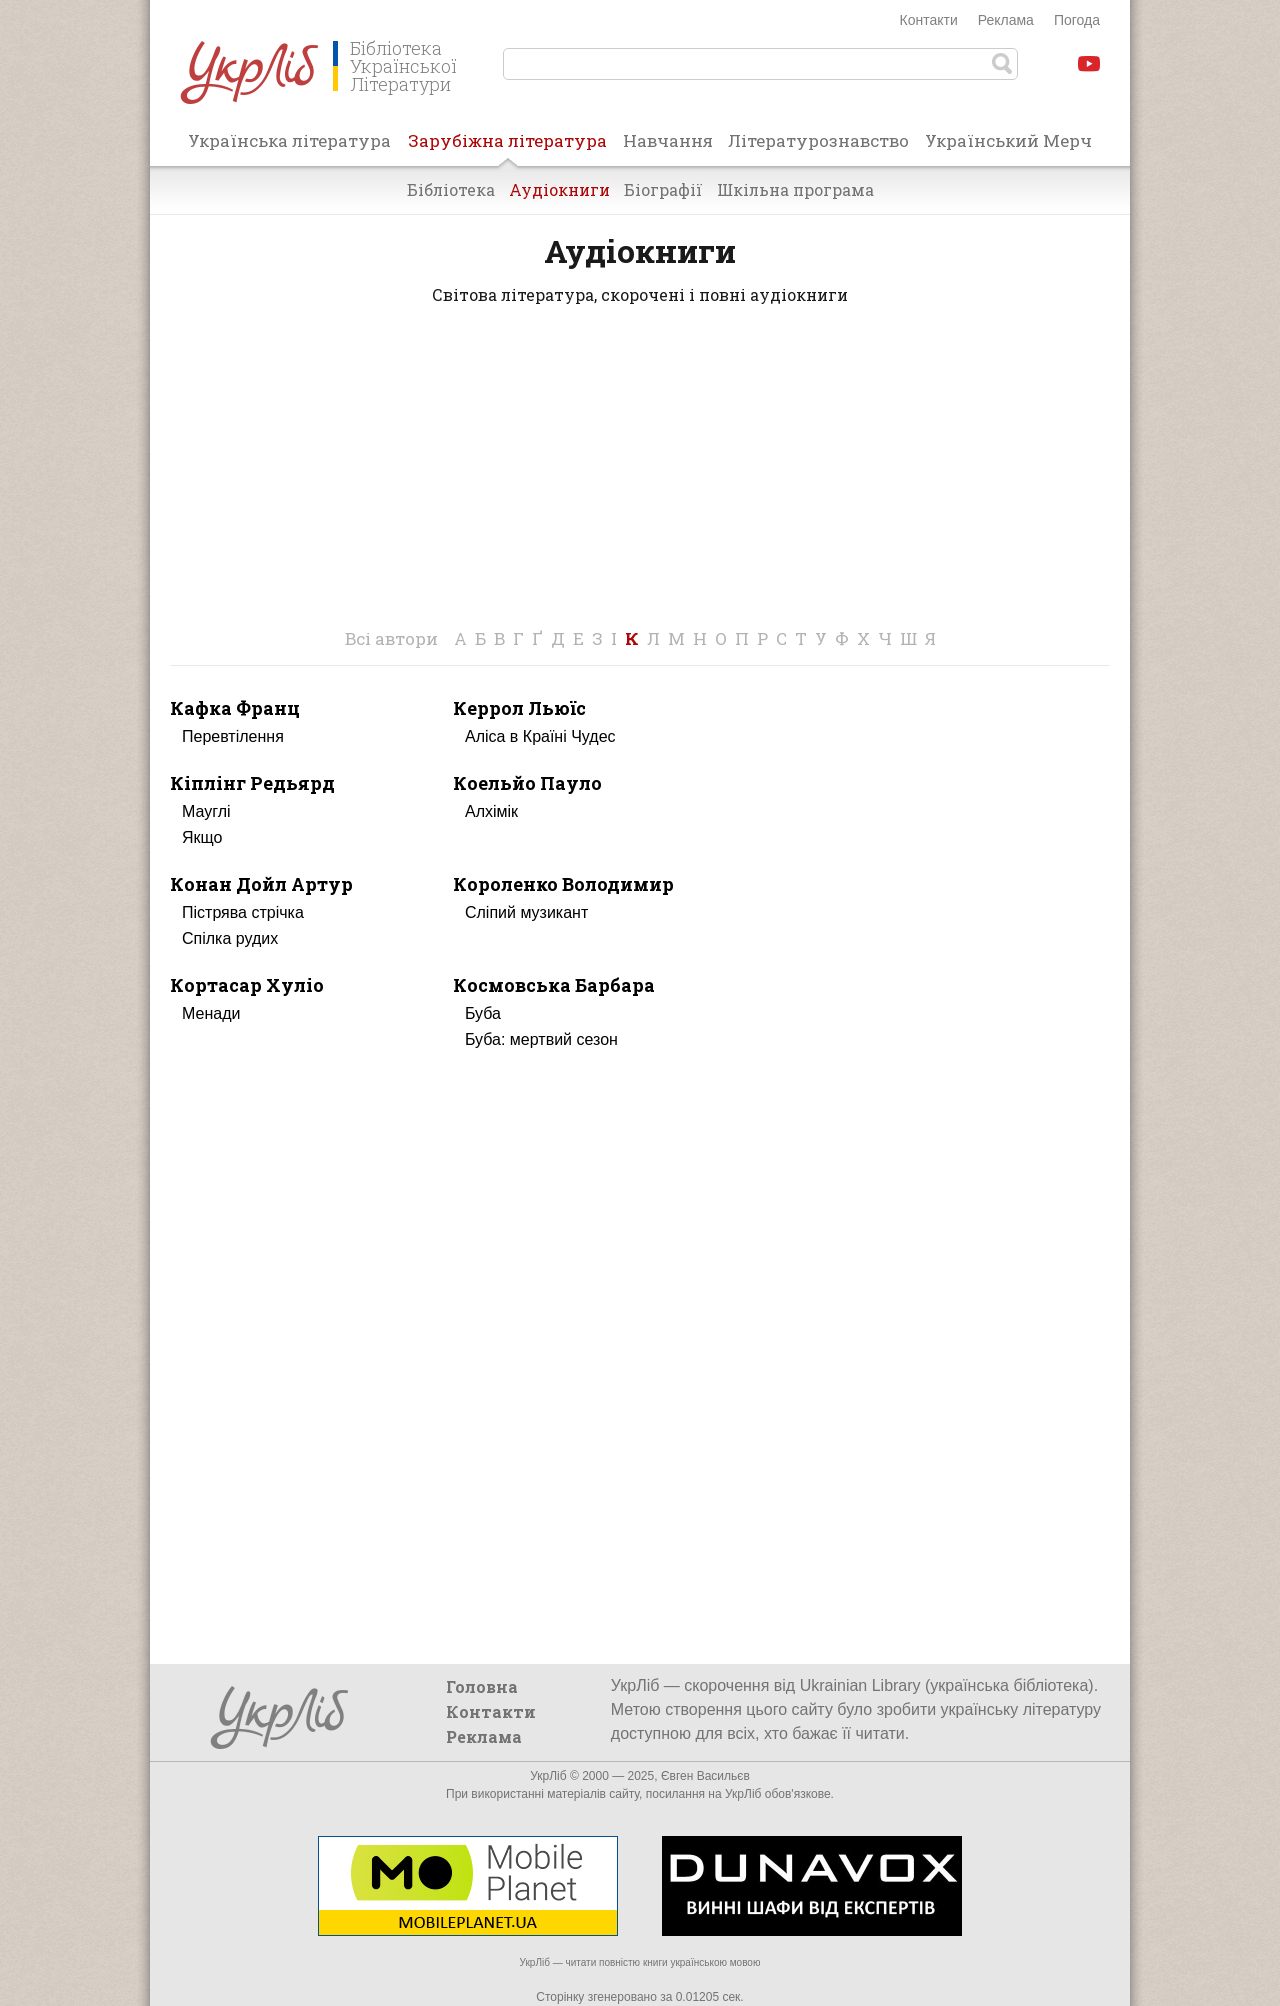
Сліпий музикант (526, 912)
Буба (483, 1013)
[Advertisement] (640, 483)
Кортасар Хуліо (247, 985)
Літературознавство (818, 140)
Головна (482, 1686)
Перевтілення (233, 736)
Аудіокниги (559, 189)
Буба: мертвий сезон (541, 1039)
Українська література (289, 140)
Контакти (929, 20)
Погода (1077, 20)
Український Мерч (1008, 140)
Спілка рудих (230, 938)
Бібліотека (451, 189)
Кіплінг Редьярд (252, 783)
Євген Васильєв (705, 1776)
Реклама (1006, 20)
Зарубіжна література (507, 147)
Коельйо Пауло (527, 783)
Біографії (663, 189)
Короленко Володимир (563, 884)
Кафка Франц (235, 708)
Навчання (668, 140)
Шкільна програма (795, 189)
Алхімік (491, 811)
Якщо (202, 837)
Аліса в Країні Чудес (540, 736)
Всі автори (391, 638)
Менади (211, 1013)
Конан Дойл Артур (261, 884)
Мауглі (206, 811)
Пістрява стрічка (243, 912)
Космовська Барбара (554, 985)
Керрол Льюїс (519, 708)
